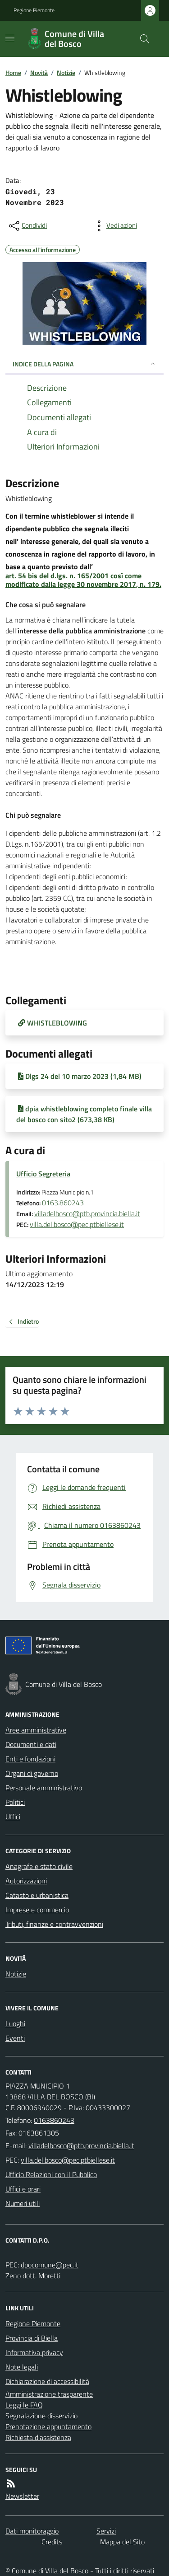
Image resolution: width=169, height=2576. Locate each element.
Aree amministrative (35, 1729)
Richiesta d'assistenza (38, 2437)
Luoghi (15, 2023)
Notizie (66, 72)
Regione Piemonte (34, 10)
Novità (39, 72)
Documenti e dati (30, 1744)
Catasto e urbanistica (37, 1895)
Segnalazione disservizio (41, 2415)
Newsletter (22, 2496)
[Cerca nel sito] (141, 39)
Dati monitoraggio (32, 2530)
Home (13, 72)
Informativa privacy (34, 2352)
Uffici (12, 1816)
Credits (51, 2541)
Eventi (15, 2038)
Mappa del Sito (122, 2541)
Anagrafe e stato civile (39, 1866)
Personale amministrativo (43, 1787)
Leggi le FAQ (24, 2404)
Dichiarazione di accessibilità (47, 2381)
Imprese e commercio (37, 1909)
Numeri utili (22, 2203)
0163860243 (54, 2120)
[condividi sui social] (27, 226)
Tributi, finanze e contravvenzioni (54, 1924)
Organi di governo (31, 1773)
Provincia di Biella (31, 2337)
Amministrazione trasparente (49, 2394)
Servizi (106, 2530)
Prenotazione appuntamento (48, 2426)
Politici (15, 1802)
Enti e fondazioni (30, 1758)
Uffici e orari (23, 2188)
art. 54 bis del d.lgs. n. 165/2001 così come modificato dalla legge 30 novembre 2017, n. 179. (83, 579)
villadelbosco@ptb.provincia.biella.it (87, 1213)
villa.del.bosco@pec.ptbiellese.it (77, 1224)
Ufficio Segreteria (43, 1173)
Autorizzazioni (26, 1880)
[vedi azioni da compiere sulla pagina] (114, 226)
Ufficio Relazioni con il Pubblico (51, 2174)
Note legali (21, 2366)
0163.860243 (63, 1202)
